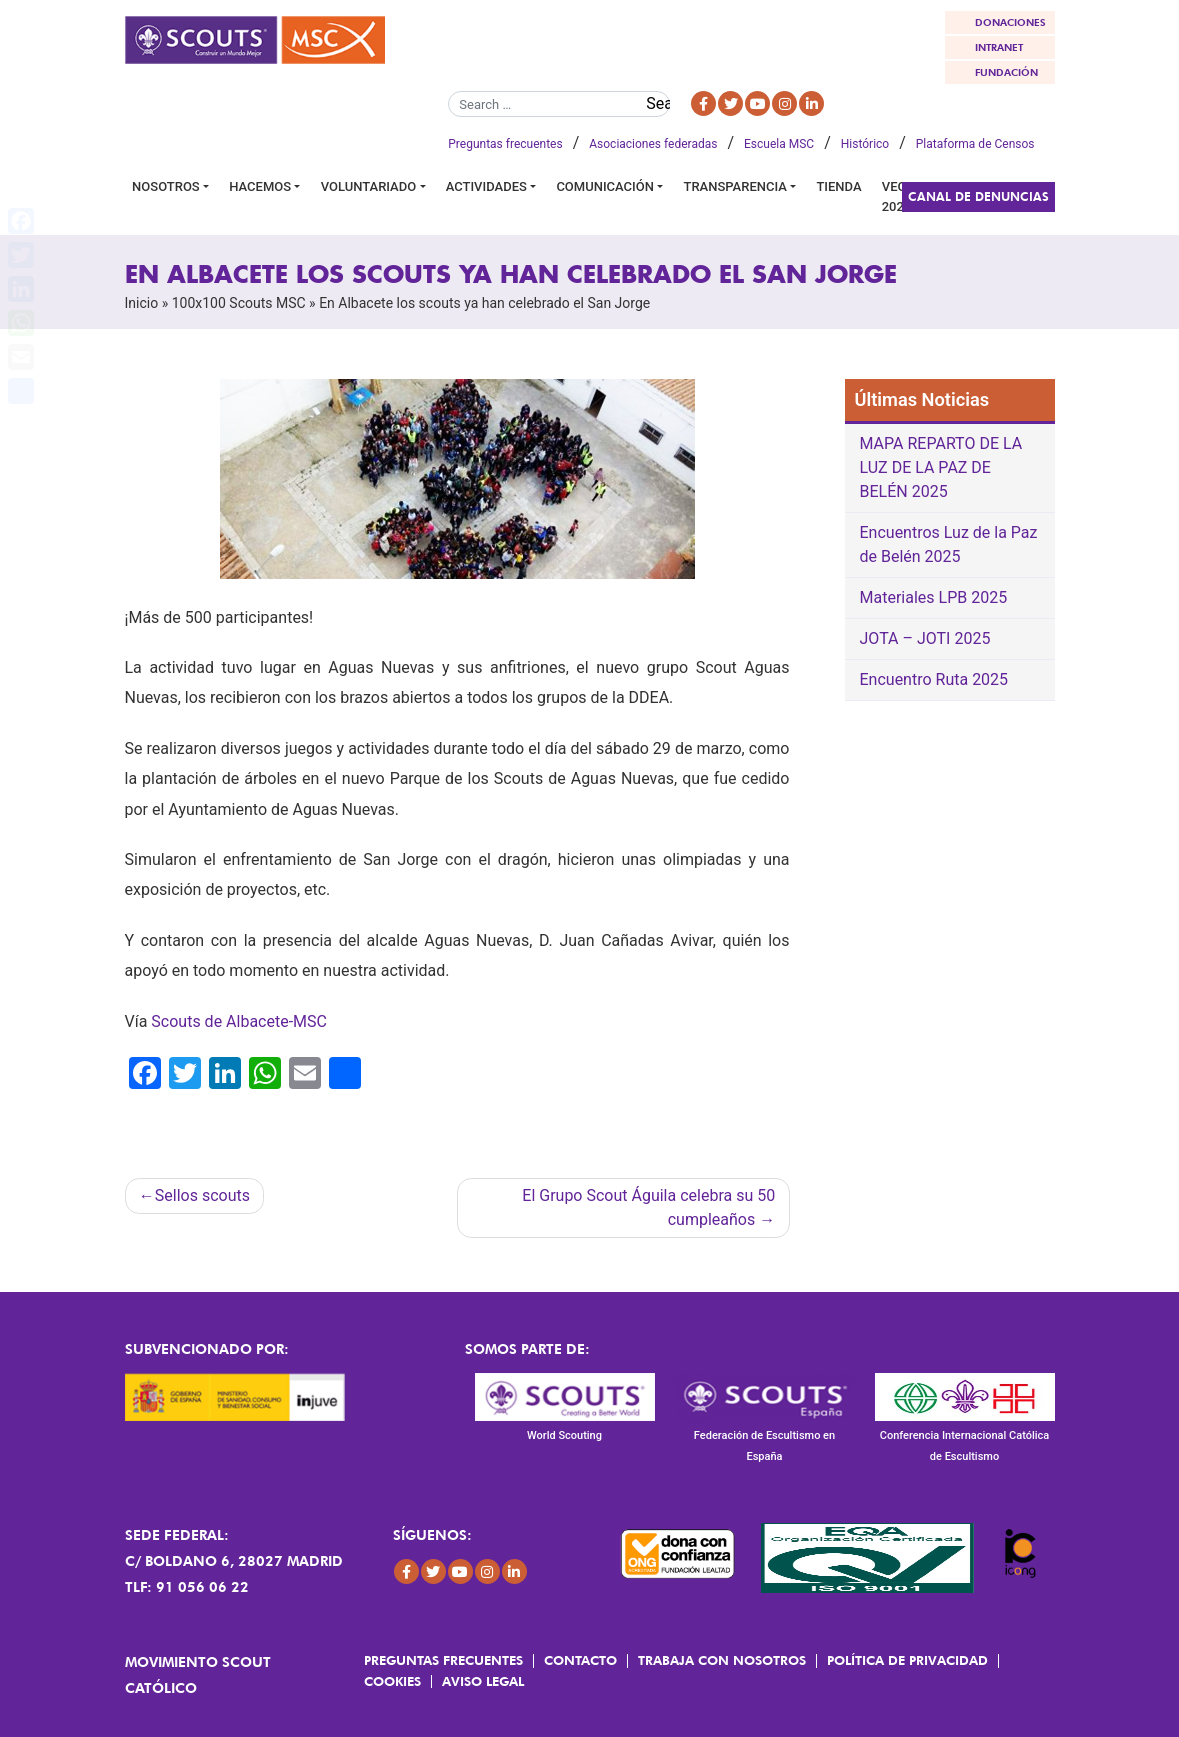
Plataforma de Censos (975, 144)
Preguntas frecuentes (505, 144)
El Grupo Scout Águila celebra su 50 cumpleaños (648, 1207)
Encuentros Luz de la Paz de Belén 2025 (949, 544)
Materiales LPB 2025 (934, 597)
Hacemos (260, 186)
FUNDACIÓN (1006, 72)
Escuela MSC (779, 144)
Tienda (838, 186)
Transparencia (734, 186)
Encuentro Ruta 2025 (934, 679)
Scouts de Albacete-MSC (239, 1021)
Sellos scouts (202, 1195)
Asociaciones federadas (653, 144)
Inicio (142, 303)
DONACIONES (1010, 22)
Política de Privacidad (907, 1660)
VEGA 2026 (898, 196)
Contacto (580, 1660)
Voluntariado (369, 186)
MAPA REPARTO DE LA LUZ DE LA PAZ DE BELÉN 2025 (941, 467)
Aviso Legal (483, 1681)
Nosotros (166, 186)
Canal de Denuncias (978, 196)
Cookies (392, 1681)
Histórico (865, 144)
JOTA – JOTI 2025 (925, 638)
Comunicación (605, 186)
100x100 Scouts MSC (239, 303)
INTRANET (999, 47)
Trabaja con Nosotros (722, 1660)
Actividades (486, 186)
